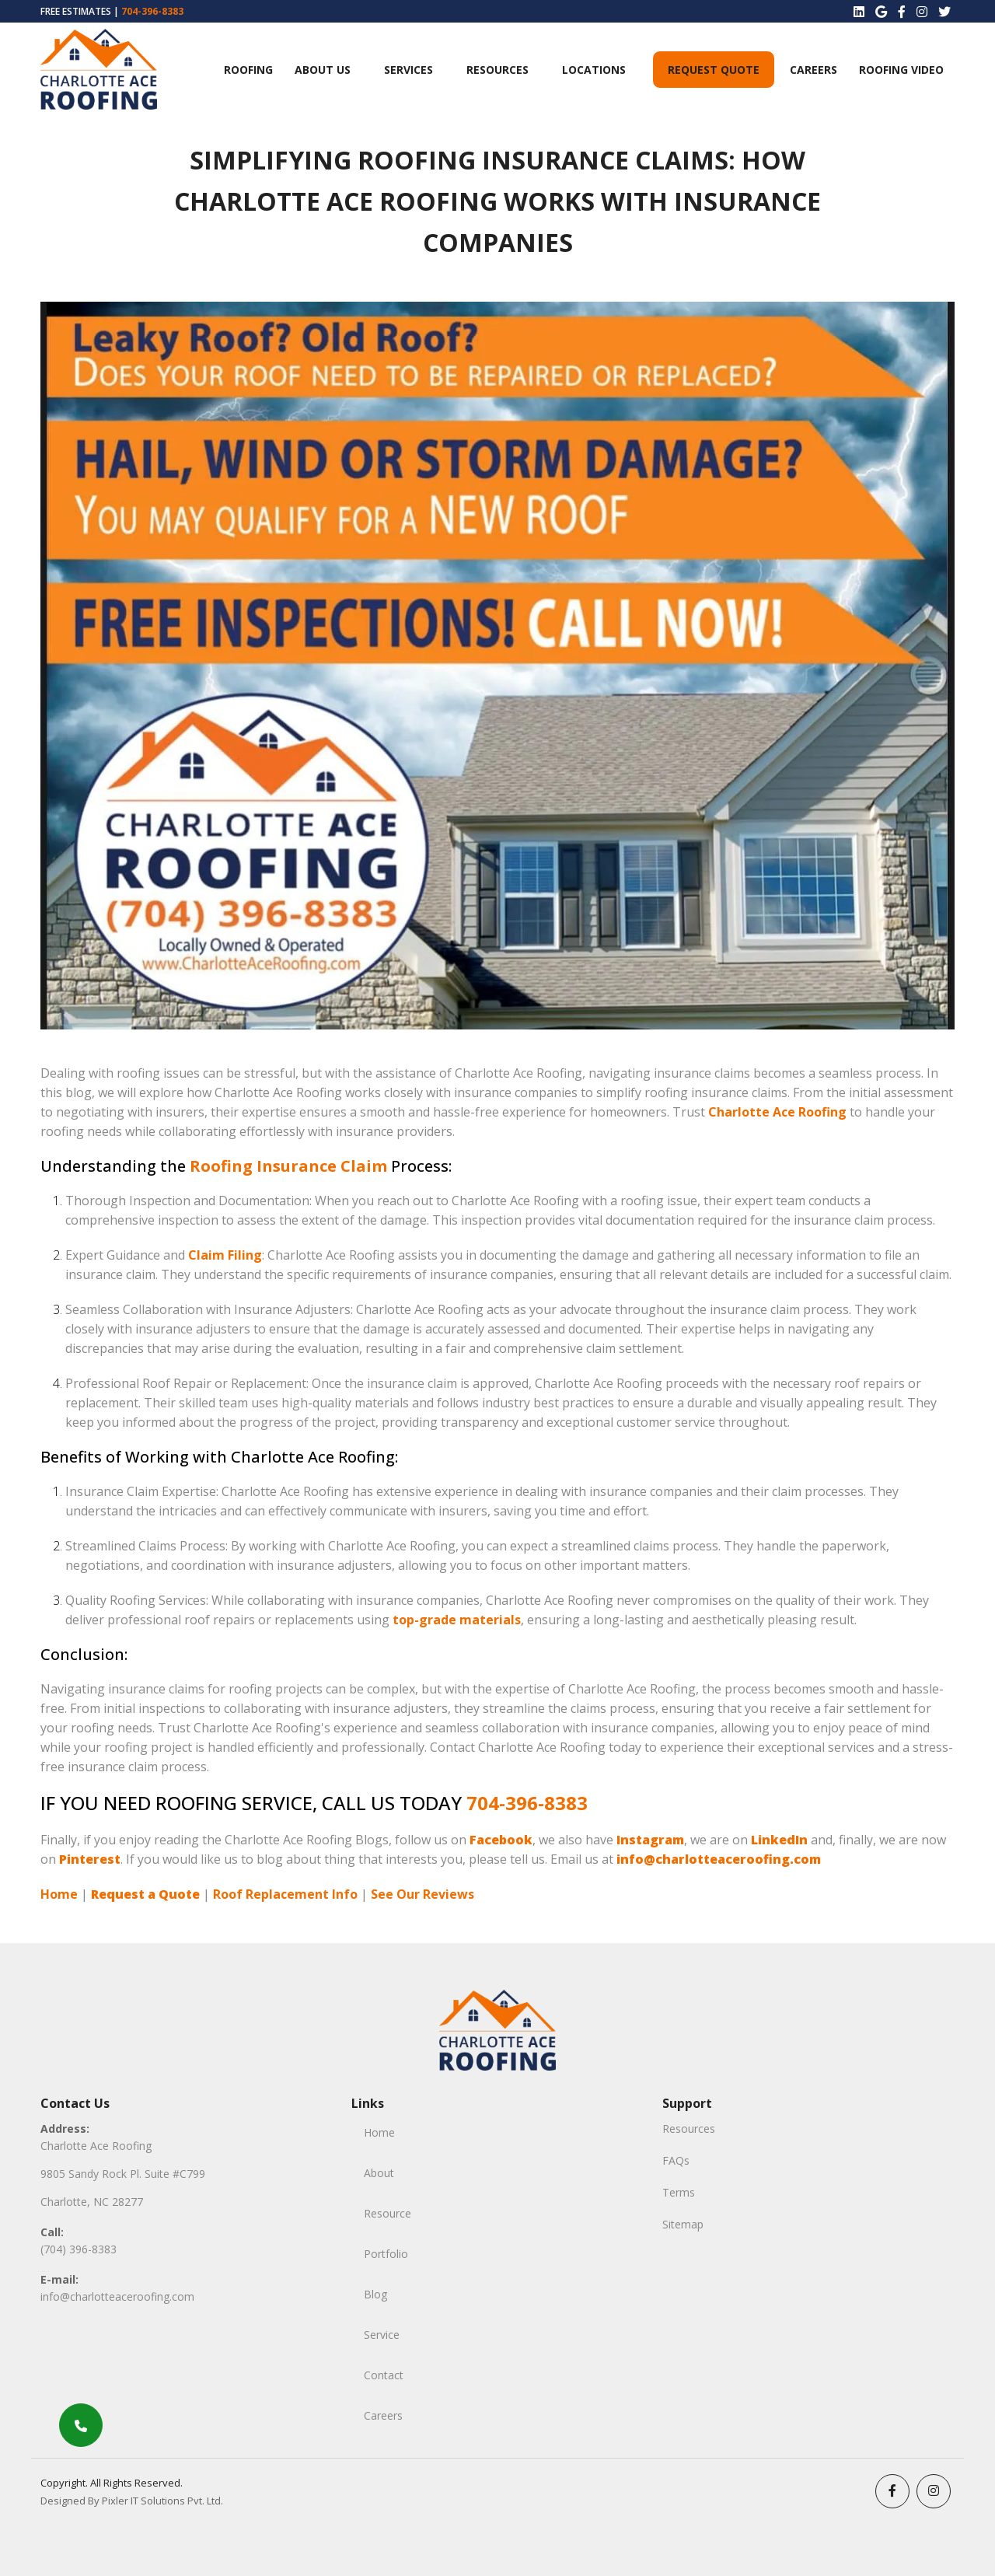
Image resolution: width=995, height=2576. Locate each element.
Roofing (248, 69)
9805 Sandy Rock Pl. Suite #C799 (122, 2173)
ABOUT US (323, 69)
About (379, 2172)
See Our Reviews (422, 1894)
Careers (813, 69)
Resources (497, 69)
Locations (594, 69)
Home (59, 1894)
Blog (375, 2294)
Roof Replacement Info (285, 1894)
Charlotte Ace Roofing (777, 1111)
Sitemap (682, 2224)
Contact (383, 2375)
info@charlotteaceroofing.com (117, 2296)
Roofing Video (901, 69)
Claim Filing (225, 1255)
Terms (678, 2192)
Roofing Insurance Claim (288, 1165)
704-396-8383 (152, 11)
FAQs (676, 2160)
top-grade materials (457, 1619)
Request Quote (713, 69)
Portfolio (386, 2253)
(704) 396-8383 (78, 2249)
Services (408, 69)
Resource (387, 2213)
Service (382, 2334)
